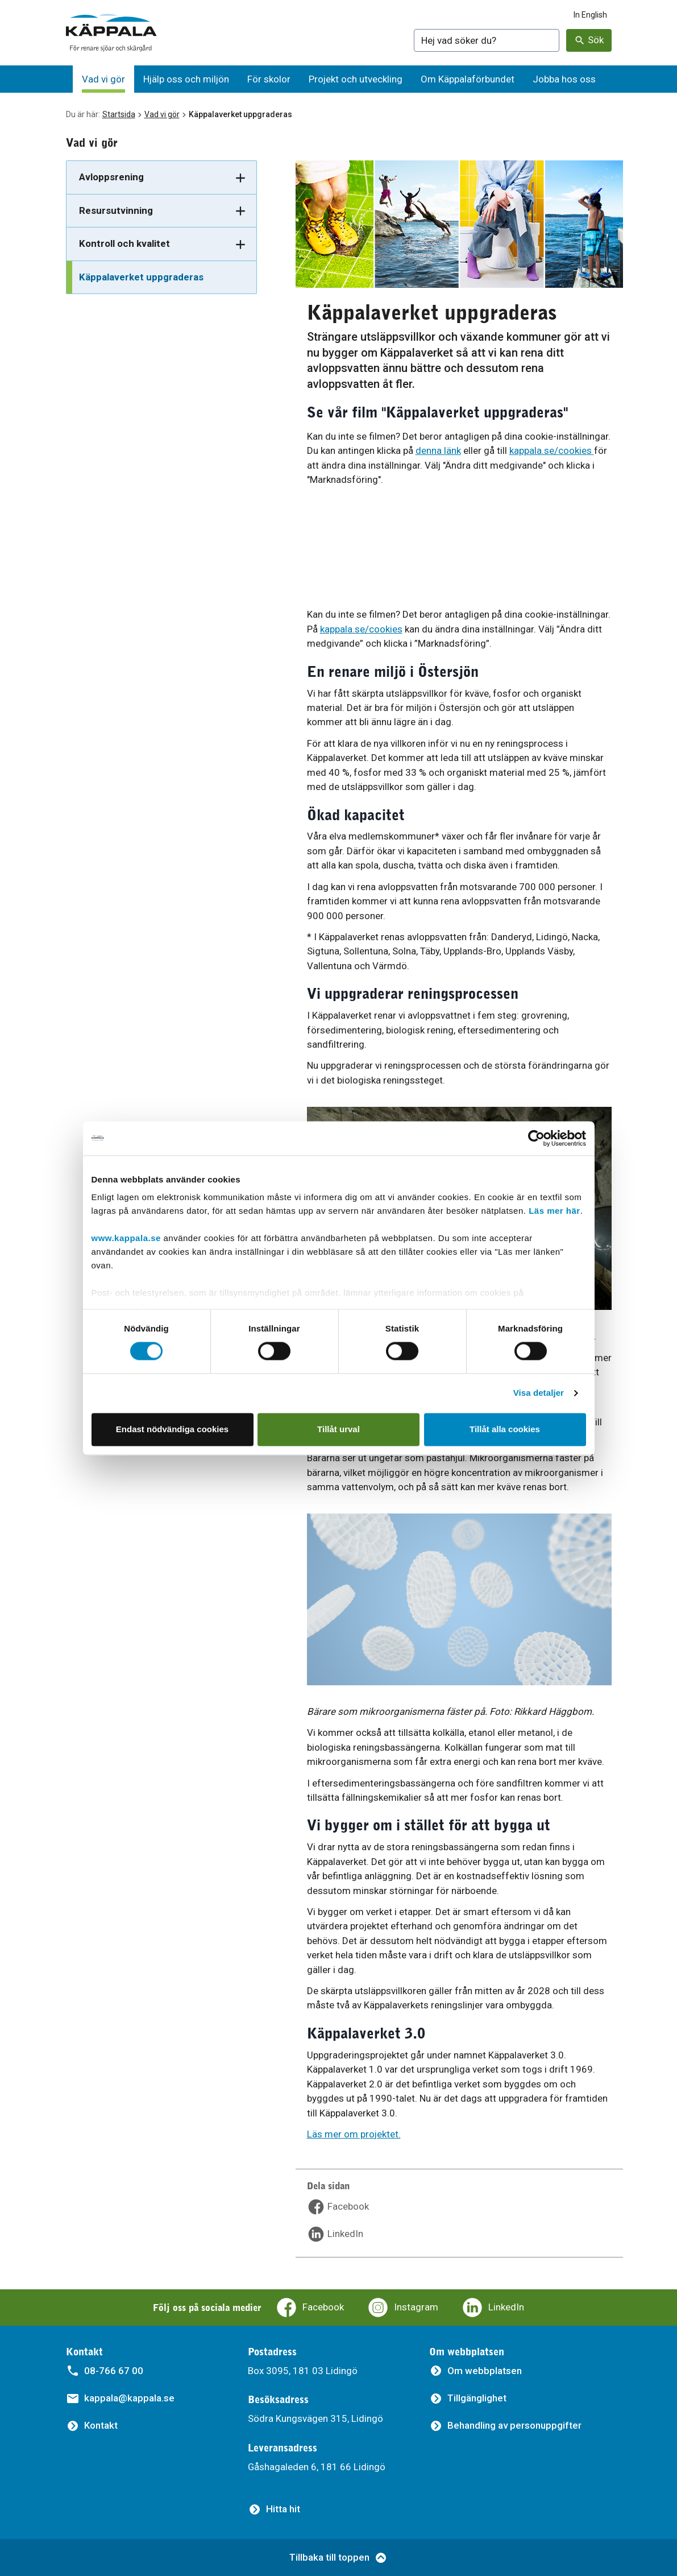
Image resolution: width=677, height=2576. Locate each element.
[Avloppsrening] (161, 178)
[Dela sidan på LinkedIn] (335, 2234)
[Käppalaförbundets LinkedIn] (492, 2307)
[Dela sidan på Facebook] (338, 2207)
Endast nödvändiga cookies (172, 1429)
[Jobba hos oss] (564, 79)
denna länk (438, 450)
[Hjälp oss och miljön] (186, 79)
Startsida (118, 114)
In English (590, 14)
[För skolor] (269, 79)
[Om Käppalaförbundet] (468, 79)
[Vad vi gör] (103, 79)
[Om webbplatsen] (475, 2371)
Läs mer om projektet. (354, 2134)
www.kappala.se (126, 1238)
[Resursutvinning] (161, 211)
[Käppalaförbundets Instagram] (402, 2307)
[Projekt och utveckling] (356, 79)
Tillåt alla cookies (505, 1429)
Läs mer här (554, 1210)
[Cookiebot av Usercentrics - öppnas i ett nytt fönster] (536, 1138)
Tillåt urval (338, 1429)
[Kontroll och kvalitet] (161, 244)
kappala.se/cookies (551, 450)
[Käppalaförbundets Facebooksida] (309, 2307)
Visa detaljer (538, 1393)
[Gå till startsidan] (111, 33)
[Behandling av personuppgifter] (505, 2425)
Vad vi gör (162, 114)
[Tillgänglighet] (467, 2398)
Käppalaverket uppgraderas (141, 277)
